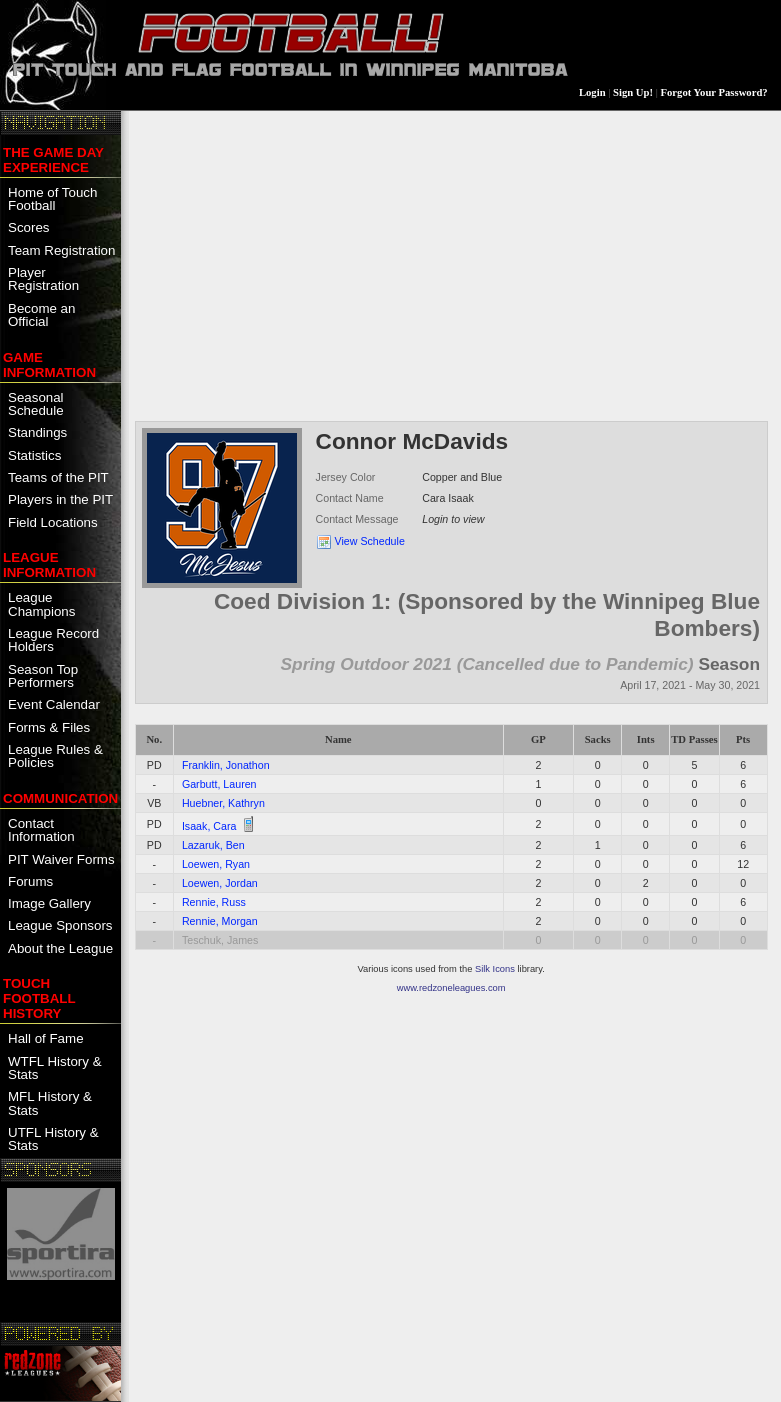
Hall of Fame (46, 1038)
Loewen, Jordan (220, 883)
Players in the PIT (60, 499)
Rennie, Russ (214, 902)
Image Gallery (49, 903)
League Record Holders (53, 640)
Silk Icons (495, 969)
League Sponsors (60, 925)
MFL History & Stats (50, 1103)
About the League (60, 948)
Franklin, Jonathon (226, 765)
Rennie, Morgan (220, 921)
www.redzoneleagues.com (451, 988)
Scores (28, 227)
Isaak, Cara (209, 826)
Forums (30, 881)
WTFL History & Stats (55, 1068)
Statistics (34, 455)
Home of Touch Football (52, 199)
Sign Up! (633, 92)
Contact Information (41, 830)
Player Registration (43, 279)
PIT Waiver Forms (61, 859)
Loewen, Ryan (216, 864)
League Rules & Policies (55, 756)
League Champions (41, 604)
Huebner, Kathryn (223, 803)
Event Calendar (54, 704)
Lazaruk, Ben (213, 845)
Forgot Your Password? (714, 92)
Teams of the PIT (58, 477)
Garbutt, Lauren (219, 784)
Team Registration (61, 250)
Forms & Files (49, 727)
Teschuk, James (220, 940)
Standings (37, 432)
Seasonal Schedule (36, 404)
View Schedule (370, 541)
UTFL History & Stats (53, 1139)
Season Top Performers (43, 676)
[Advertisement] (451, 264)
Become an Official (41, 315)
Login (592, 92)
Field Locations (53, 522)
